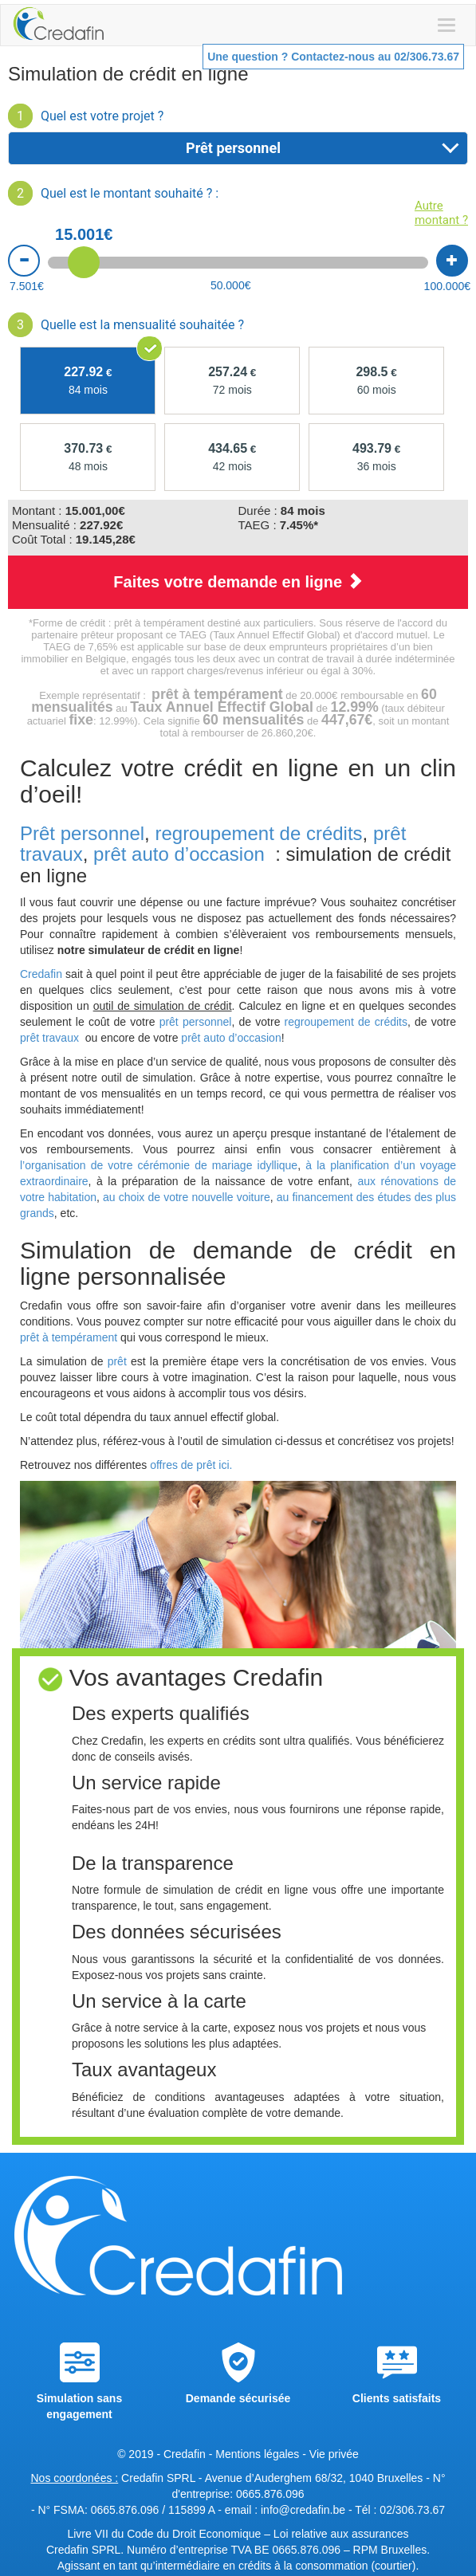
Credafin (41, 974)
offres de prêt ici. (189, 1465)
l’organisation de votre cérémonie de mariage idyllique (158, 1165)
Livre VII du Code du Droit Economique (165, 2533)
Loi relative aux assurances (341, 2533)
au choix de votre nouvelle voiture (186, 1197)
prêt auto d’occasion (179, 854)
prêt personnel (195, 1021)
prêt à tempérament (68, 1337)
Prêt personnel (82, 833)
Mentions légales (257, 2454)
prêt (117, 1361)
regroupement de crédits (258, 833)
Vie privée (334, 2454)
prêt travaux (51, 1037)
